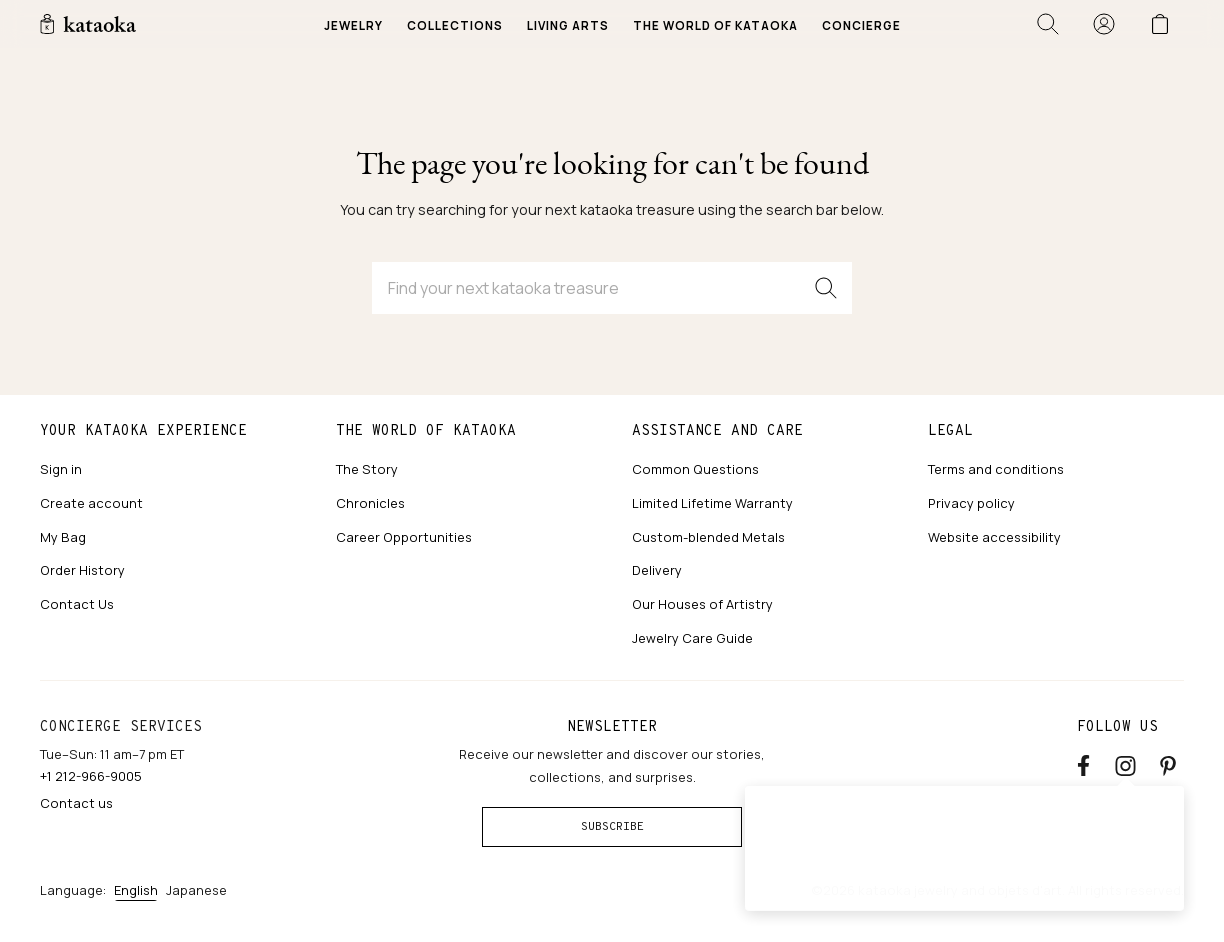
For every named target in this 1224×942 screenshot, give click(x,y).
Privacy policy (971, 503)
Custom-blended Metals (708, 537)
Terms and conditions (996, 469)
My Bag (63, 537)
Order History (82, 570)
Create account (91, 503)
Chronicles (370, 503)
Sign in (61, 469)
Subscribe (612, 826)
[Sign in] (1104, 24)
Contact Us (77, 604)
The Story (367, 469)
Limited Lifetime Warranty (712, 503)
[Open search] (1048, 24)
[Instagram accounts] (1125, 762)
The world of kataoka (426, 430)
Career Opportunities (404, 537)
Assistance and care (717, 430)
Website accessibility (994, 537)
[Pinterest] (1168, 762)
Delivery (657, 570)
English (136, 890)
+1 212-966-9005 (91, 776)
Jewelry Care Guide (692, 638)
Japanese (196, 890)
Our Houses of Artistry (702, 604)
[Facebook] (1083, 762)
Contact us (76, 803)
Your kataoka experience (143, 430)
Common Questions (695, 469)
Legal (950, 430)
